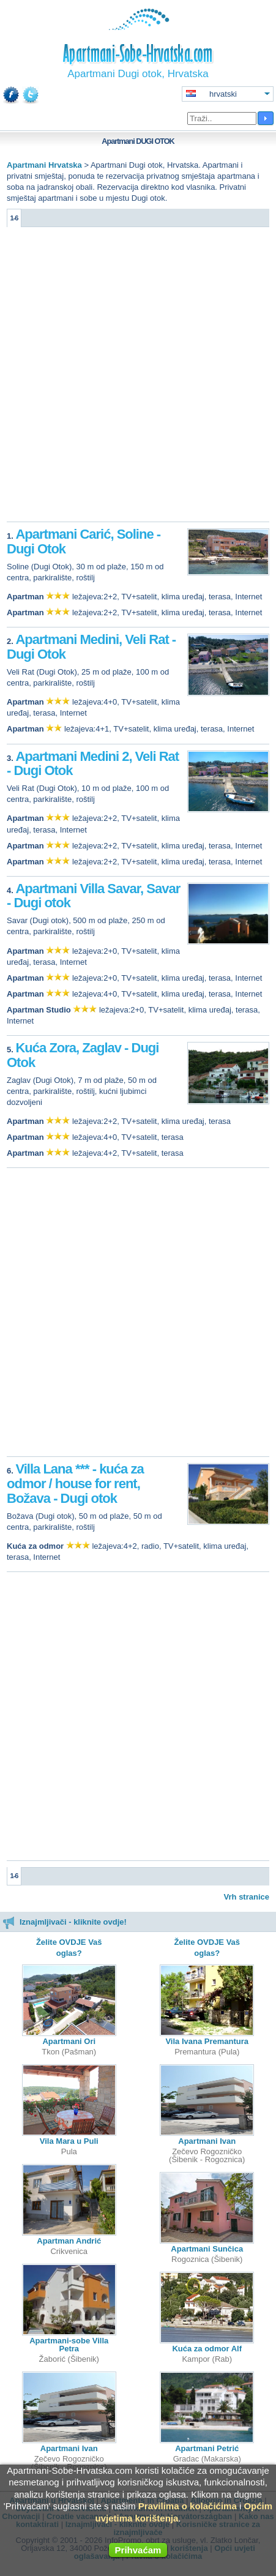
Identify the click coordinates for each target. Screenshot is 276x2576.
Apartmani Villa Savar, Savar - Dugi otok (93, 896)
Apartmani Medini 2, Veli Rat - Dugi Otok (93, 764)
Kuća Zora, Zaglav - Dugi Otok (83, 1055)
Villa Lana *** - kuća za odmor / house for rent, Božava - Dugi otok (75, 1483)
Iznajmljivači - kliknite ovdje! (64, 1921)
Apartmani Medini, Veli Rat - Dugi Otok (91, 647)
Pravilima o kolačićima (187, 2506)
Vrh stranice (246, 1896)
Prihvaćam (138, 2550)
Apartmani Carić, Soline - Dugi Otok (83, 541)
